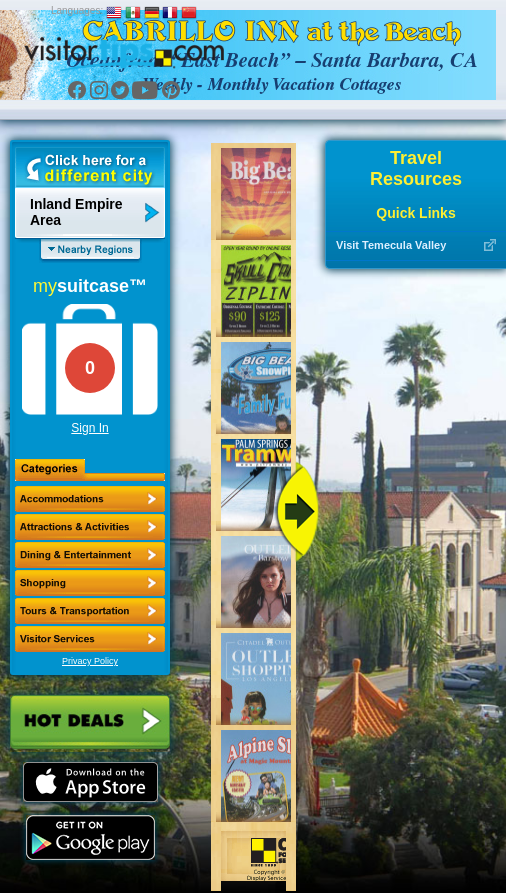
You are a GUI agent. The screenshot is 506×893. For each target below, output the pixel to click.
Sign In (89, 428)
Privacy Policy (90, 661)
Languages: (77, 10)
